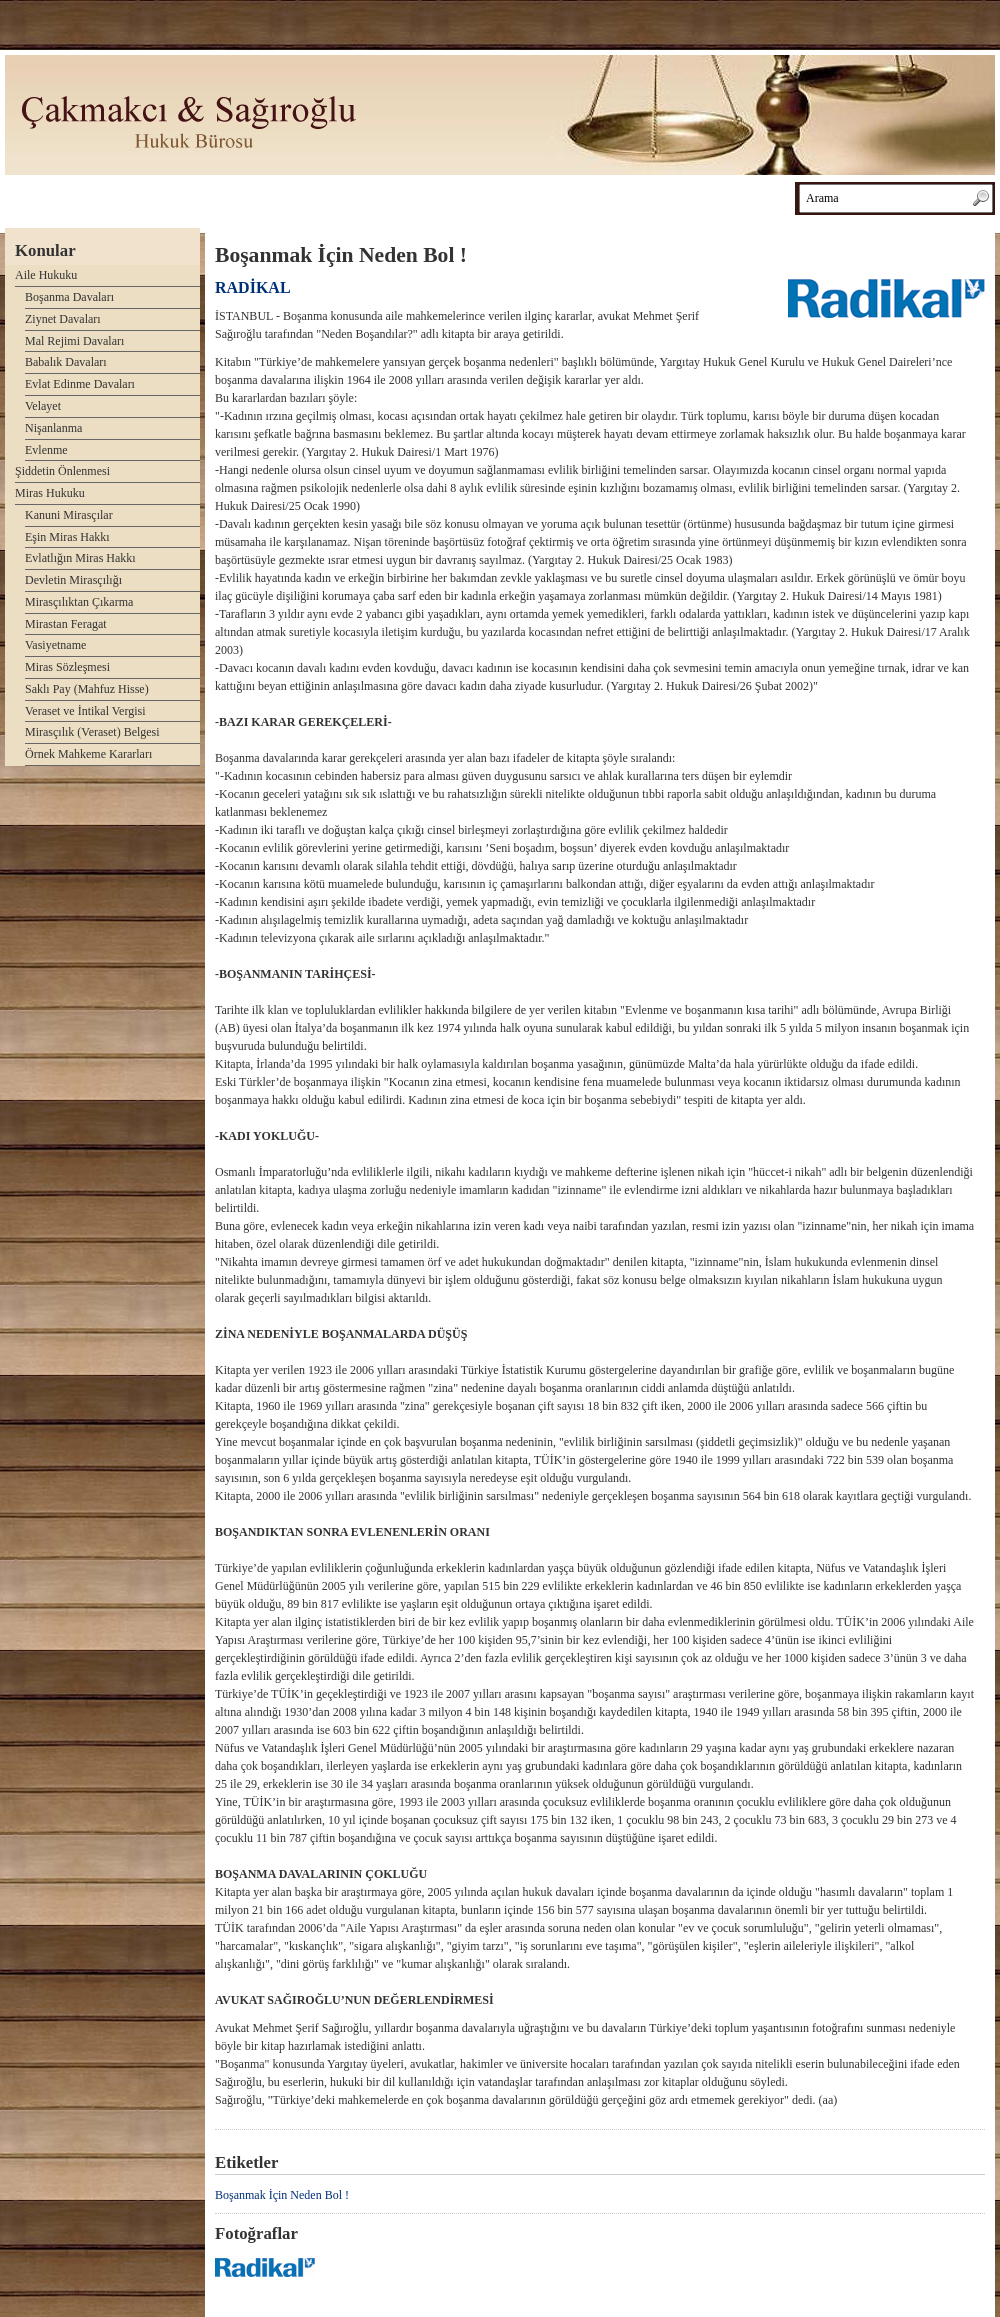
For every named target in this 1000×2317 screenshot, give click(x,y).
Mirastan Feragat (66, 624)
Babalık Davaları (66, 362)
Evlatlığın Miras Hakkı (80, 558)
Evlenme (46, 450)
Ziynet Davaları (63, 319)
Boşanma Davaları (69, 297)
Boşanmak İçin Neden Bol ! (282, 2195)
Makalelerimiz (420, 197)
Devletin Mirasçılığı (73, 580)
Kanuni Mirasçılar (69, 515)
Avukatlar (126, 197)
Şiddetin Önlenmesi (62, 471)
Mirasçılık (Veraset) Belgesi (92, 732)
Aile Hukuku (46, 275)
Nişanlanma (53, 428)
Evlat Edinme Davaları (80, 384)
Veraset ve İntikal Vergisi (85, 711)
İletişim (688, 197)
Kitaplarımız (316, 197)
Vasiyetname (55, 645)
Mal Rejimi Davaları (74, 341)
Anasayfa (41, 197)
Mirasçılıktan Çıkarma (79, 602)
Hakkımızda (218, 197)
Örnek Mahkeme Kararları (88, 754)
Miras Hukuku (50, 493)
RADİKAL (253, 287)
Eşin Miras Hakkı (67, 537)
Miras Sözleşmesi (67, 667)
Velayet (43, 406)
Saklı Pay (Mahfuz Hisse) (87, 689)
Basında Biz (602, 197)
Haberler (514, 197)
